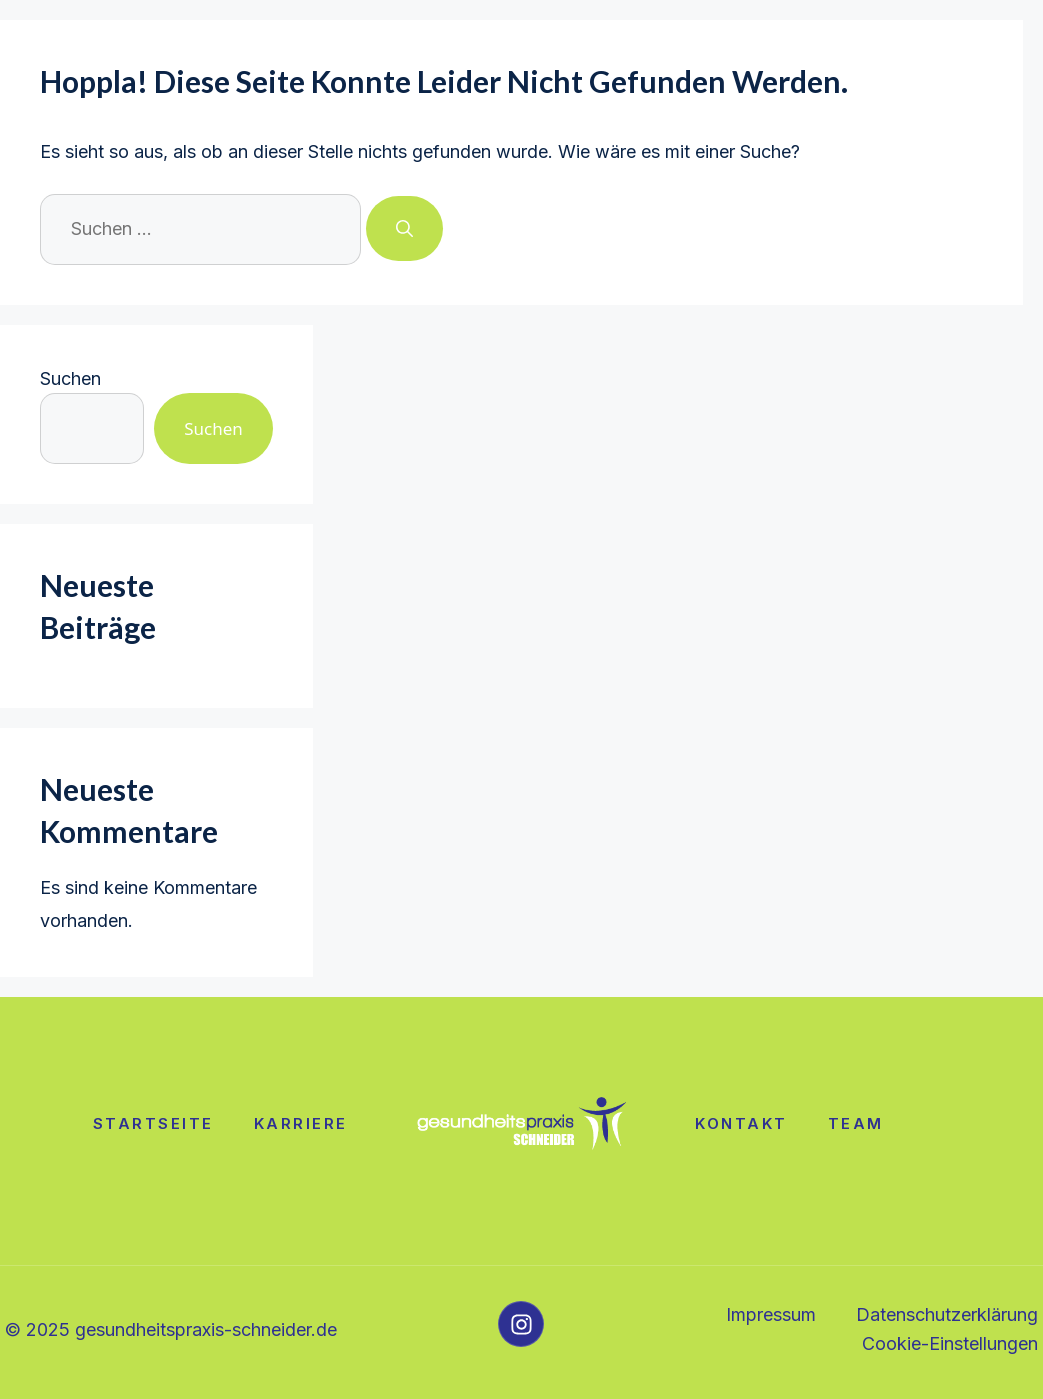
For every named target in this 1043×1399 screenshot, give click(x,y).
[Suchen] (404, 229)
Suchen (70, 378)
